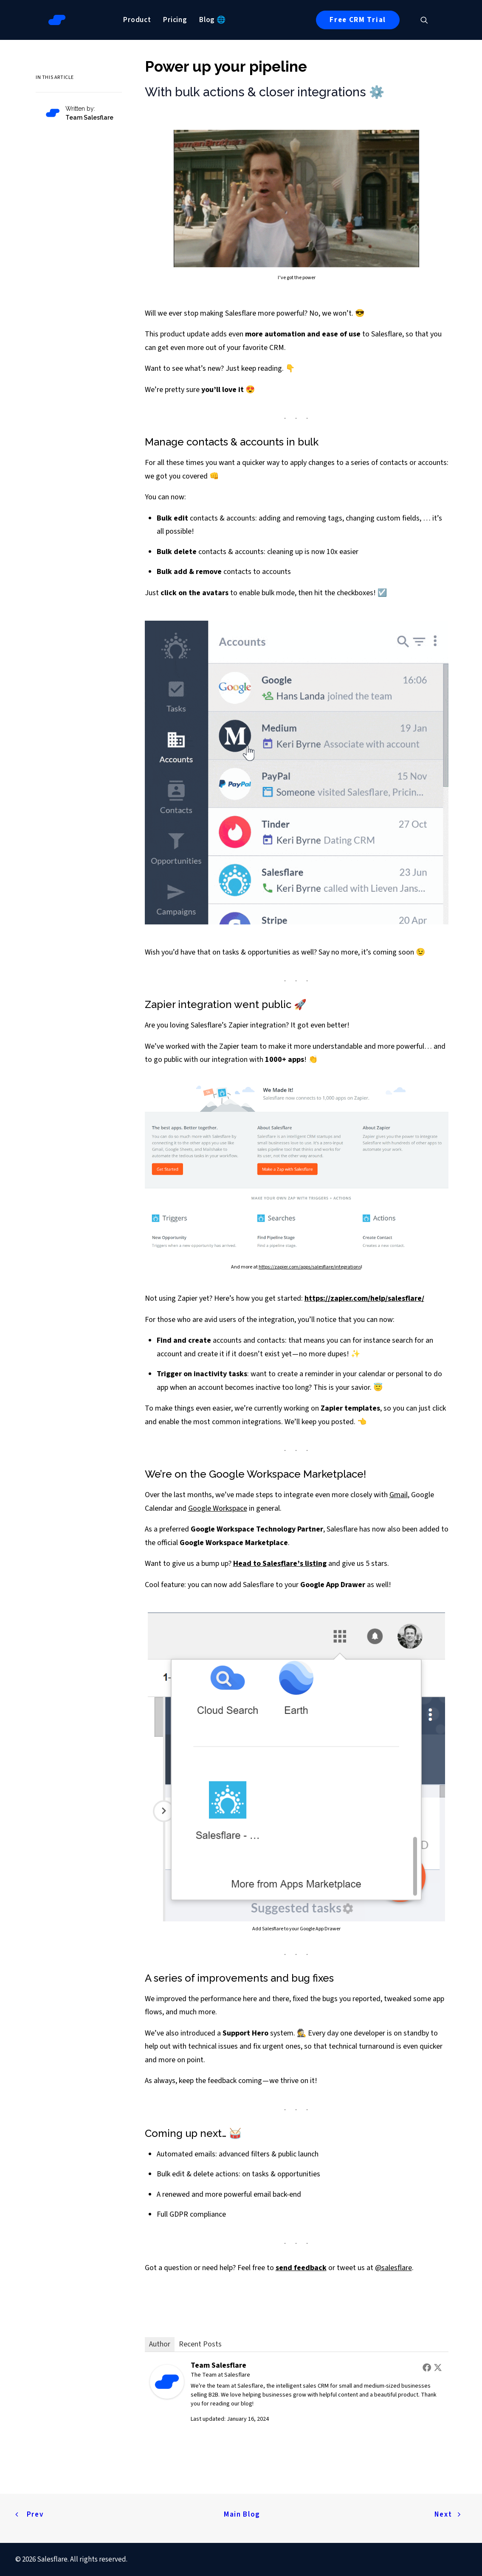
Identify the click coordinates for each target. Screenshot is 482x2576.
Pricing (175, 20)
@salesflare (393, 2267)
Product (137, 20)
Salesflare (237, 2375)
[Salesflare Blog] (56, 19)
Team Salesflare (218, 2365)
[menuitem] (137, 20)
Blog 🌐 (212, 20)
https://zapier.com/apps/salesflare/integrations (310, 1267)
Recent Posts (200, 2344)
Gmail (398, 1495)
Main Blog (242, 2514)
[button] (428, 20)
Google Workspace (217, 1508)
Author (159, 2344)
